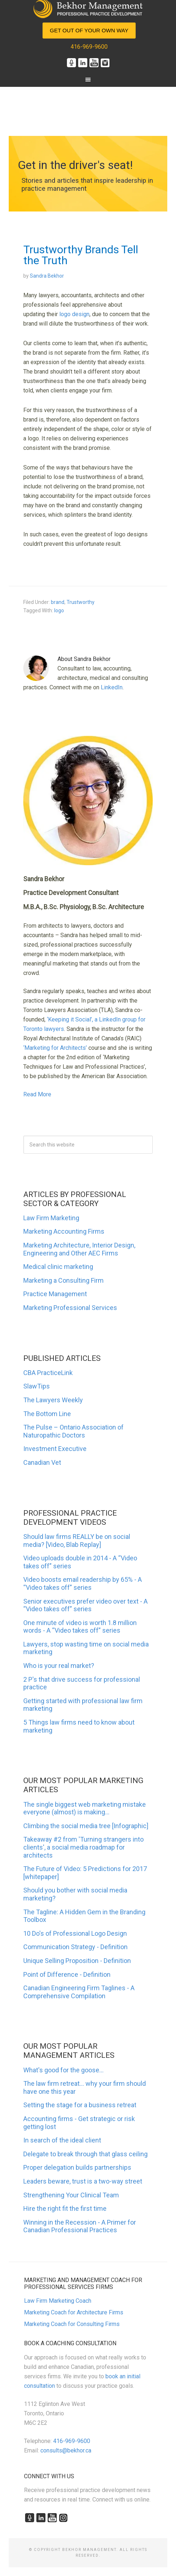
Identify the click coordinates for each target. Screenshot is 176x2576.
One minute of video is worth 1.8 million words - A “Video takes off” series (80, 1626)
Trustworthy (81, 602)
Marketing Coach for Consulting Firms (72, 2324)
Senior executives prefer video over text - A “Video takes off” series (85, 1605)
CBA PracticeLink (48, 1372)
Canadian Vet (42, 1462)
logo (59, 610)
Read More (37, 1094)
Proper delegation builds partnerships (77, 2167)
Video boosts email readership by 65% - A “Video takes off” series (82, 1583)
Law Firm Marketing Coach (57, 2300)
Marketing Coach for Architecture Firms (73, 2312)
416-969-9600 (89, 46)
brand (57, 602)
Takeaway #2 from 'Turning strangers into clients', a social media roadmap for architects (83, 1847)
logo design (74, 314)
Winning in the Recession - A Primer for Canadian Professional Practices (79, 2226)
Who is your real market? (58, 1665)
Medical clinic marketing (58, 1266)
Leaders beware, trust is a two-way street (82, 2181)
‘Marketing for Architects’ (55, 1047)
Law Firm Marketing (51, 1218)
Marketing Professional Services (70, 1307)
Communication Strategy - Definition (75, 1947)
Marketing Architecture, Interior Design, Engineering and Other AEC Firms (79, 1249)
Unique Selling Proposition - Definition (77, 1960)
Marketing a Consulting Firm (63, 1280)
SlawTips (36, 1386)
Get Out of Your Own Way (89, 30)
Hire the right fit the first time (65, 2208)
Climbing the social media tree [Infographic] (85, 1826)
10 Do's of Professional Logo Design (75, 1933)
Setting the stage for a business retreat (79, 2105)
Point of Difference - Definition (67, 1974)
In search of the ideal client (62, 2140)
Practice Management (55, 1294)
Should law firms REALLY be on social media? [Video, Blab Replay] (76, 1540)
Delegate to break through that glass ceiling (85, 2154)
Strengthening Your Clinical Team (71, 2195)
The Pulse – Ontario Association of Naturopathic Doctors (73, 1431)
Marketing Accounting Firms (63, 1231)
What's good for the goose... (63, 2070)
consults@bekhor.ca (65, 2450)
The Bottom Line (47, 1414)
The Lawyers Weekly (53, 1400)
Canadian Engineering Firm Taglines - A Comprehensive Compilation (79, 1992)
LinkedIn (112, 687)
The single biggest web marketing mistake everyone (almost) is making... (84, 1808)
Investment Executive (55, 1448)
